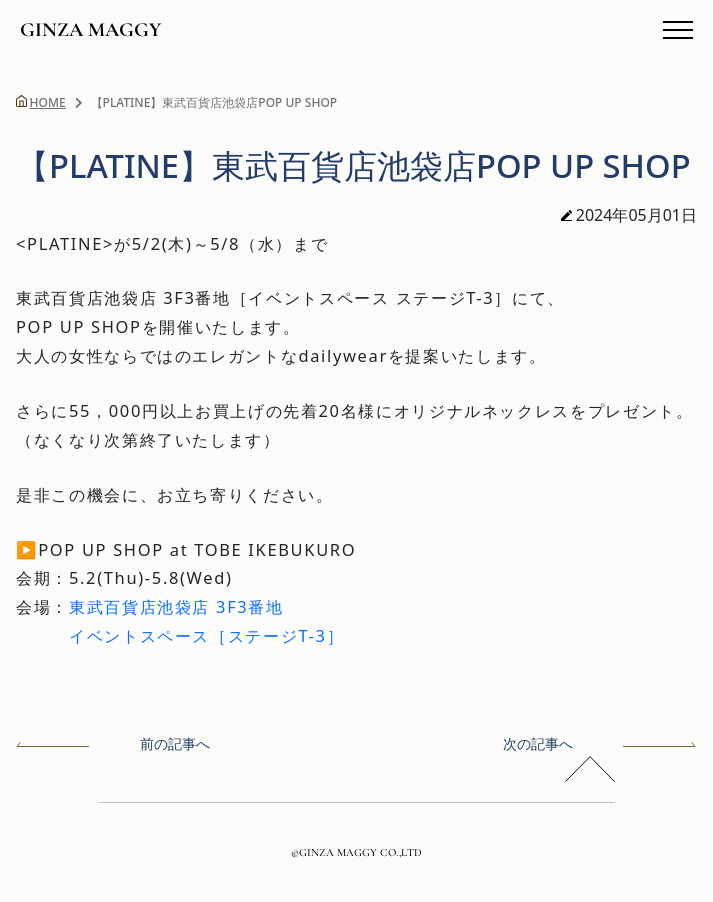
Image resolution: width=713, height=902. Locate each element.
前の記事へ (113, 743)
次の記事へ (600, 743)
